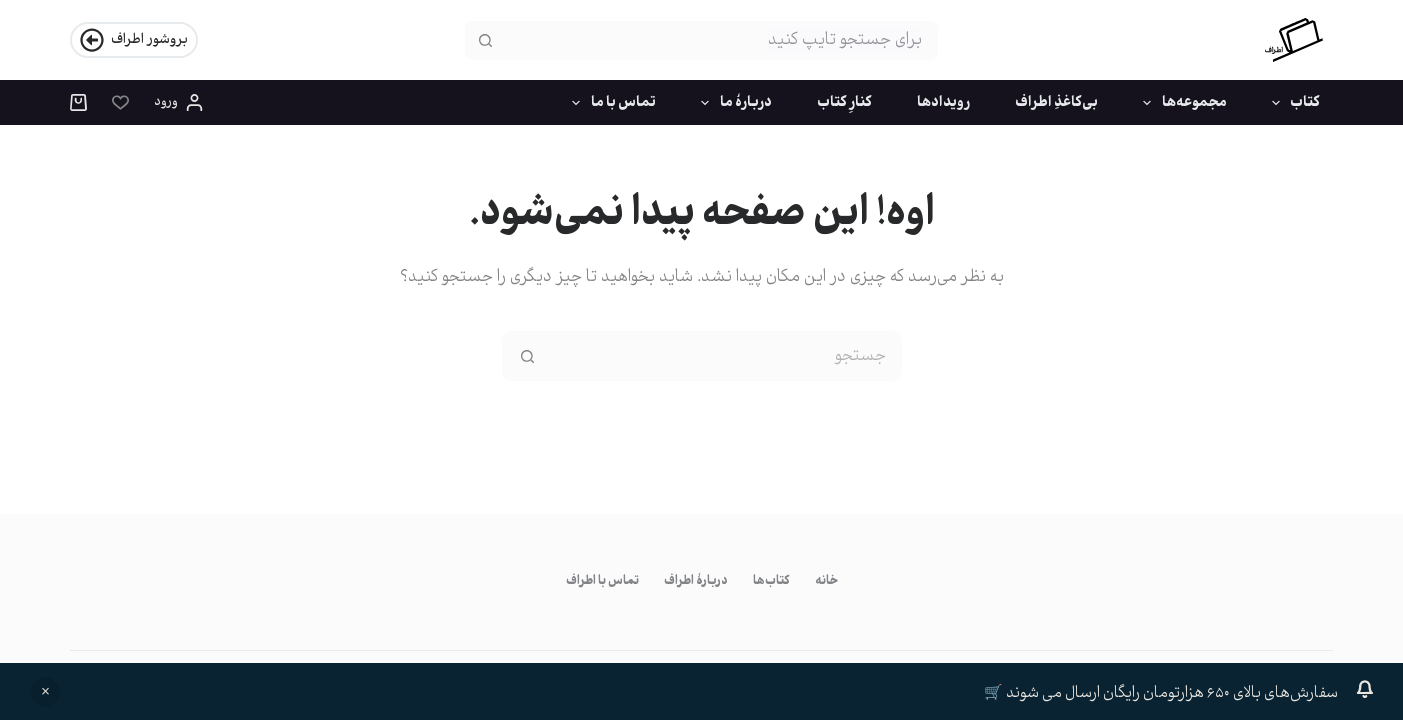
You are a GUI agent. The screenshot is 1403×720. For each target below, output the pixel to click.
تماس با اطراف (602, 582)
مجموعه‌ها (1181, 103)
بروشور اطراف (134, 40)
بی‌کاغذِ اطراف (1056, 103)
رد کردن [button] (45, 692)
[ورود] (178, 103)
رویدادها (943, 103)
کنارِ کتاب (844, 103)
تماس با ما (610, 103)
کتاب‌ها (771, 582)
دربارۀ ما (732, 103)
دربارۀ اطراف (696, 582)
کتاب (1292, 103)
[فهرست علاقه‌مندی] (120, 102)
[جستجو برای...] (720, 40)
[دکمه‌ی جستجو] (484, 40)
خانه (826, 582)
